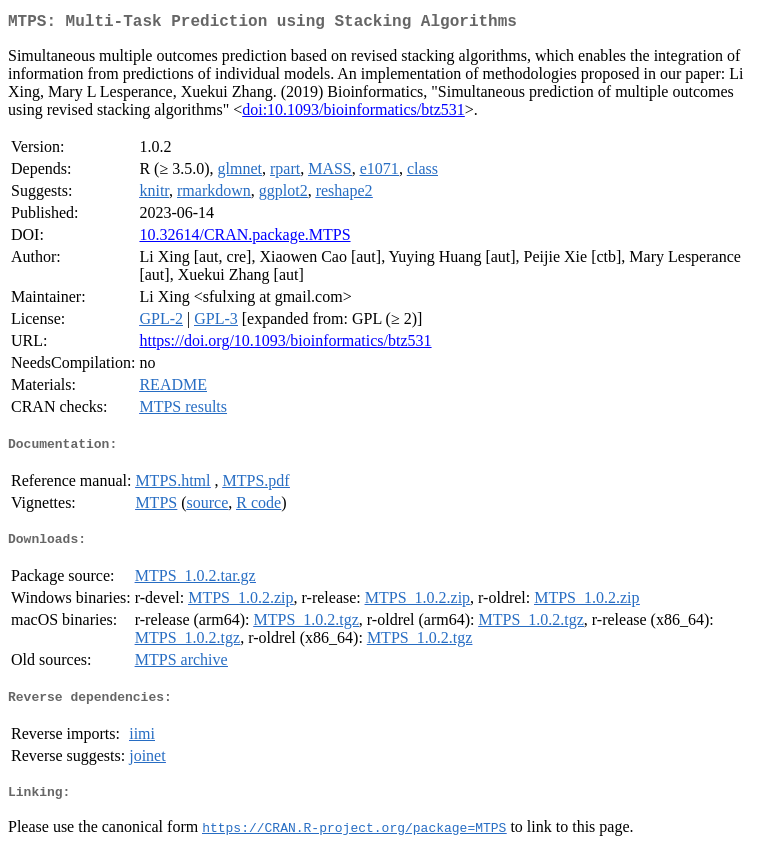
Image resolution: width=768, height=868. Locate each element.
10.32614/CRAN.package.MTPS (244, 238)
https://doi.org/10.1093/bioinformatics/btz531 (285, 344)
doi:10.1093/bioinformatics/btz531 (353, 113)
